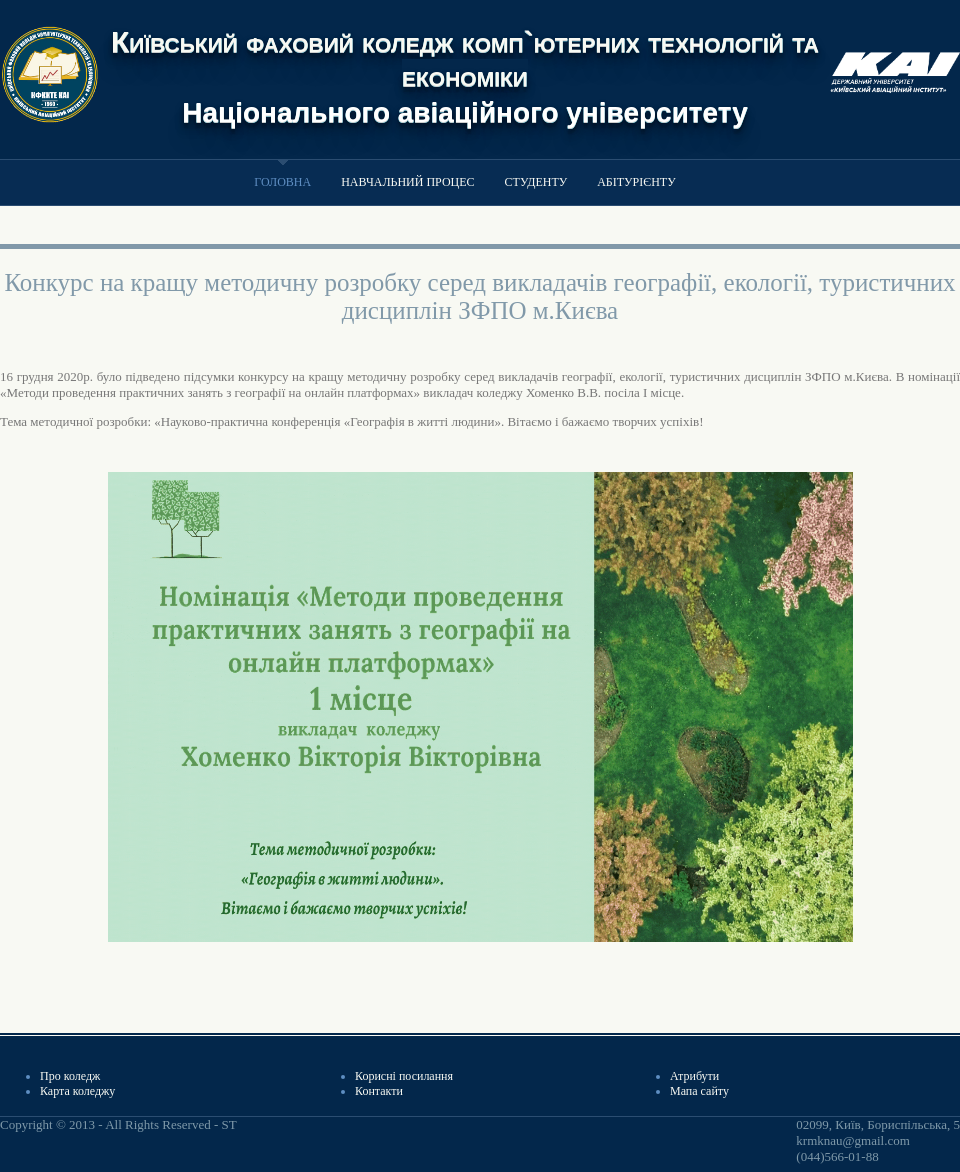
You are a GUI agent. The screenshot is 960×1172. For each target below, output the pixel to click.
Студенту (536, 182)
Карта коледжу (77, 1091)
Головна (282, 182)
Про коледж (70, 1076)
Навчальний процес (407, 182)
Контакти (379, 1091)
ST (228, 1124)
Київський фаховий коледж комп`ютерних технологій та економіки (465, 58)
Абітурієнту (636, 182)
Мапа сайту (699, 1091)
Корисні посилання (404, 1076)
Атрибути (694, 1076)
